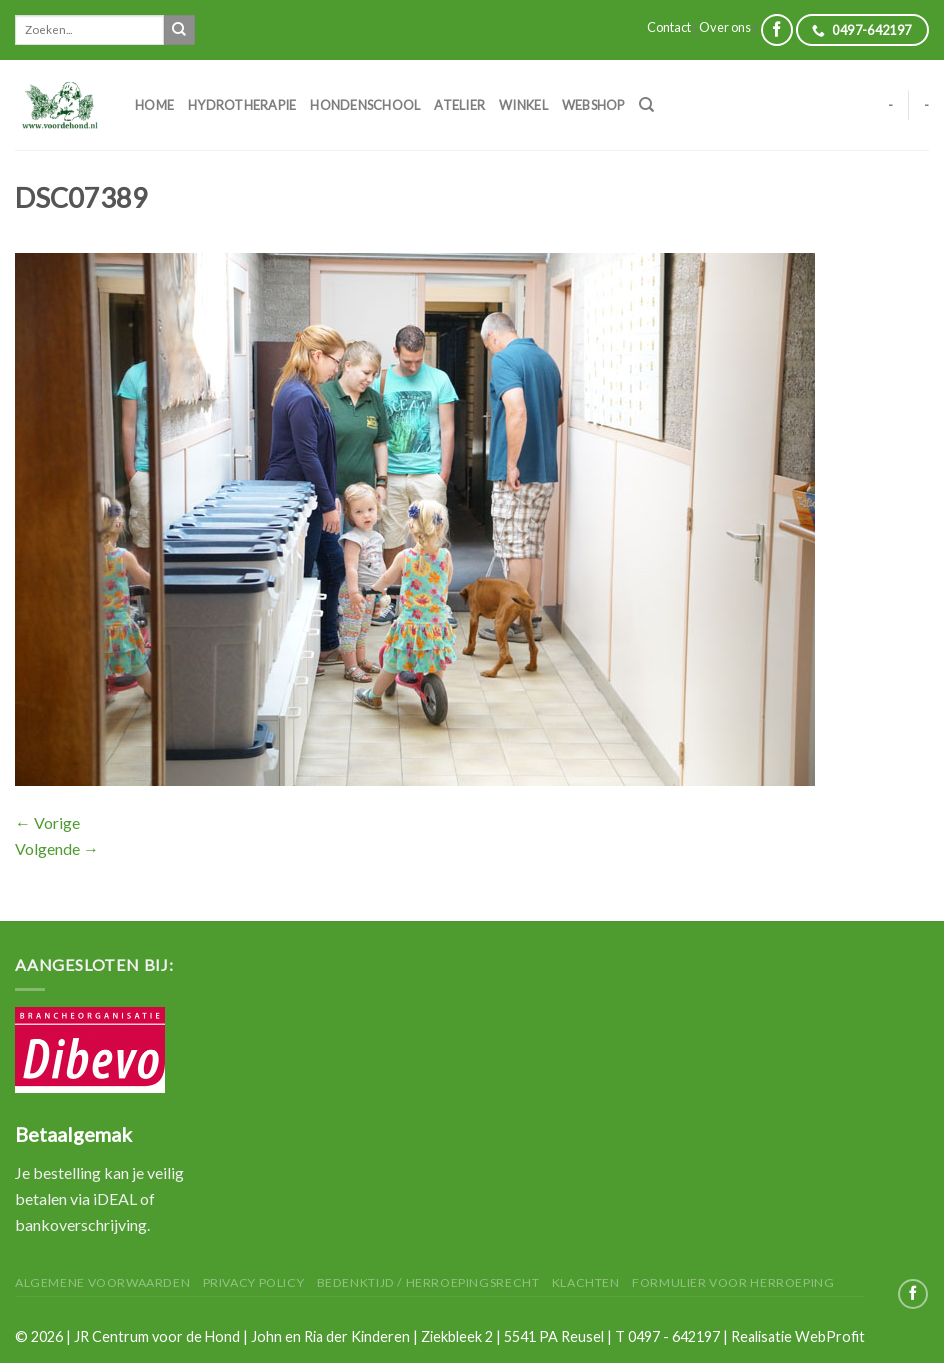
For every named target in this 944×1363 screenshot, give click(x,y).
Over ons (725, 27)
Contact (669, 27)
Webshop (593, 105)
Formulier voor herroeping (733, 1282)
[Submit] (179, 30)
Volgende (57, 848)
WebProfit (830, 1336)
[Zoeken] (646, 105)
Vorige (47, 822)
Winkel (523, 105)
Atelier (459, 105)
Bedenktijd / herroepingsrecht (428, 1282)
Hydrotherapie (242, 105)
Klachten (586, 1282)
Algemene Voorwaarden (102, 1282)
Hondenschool (365, 105)
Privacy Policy (254, 1282)
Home (154, 105)
